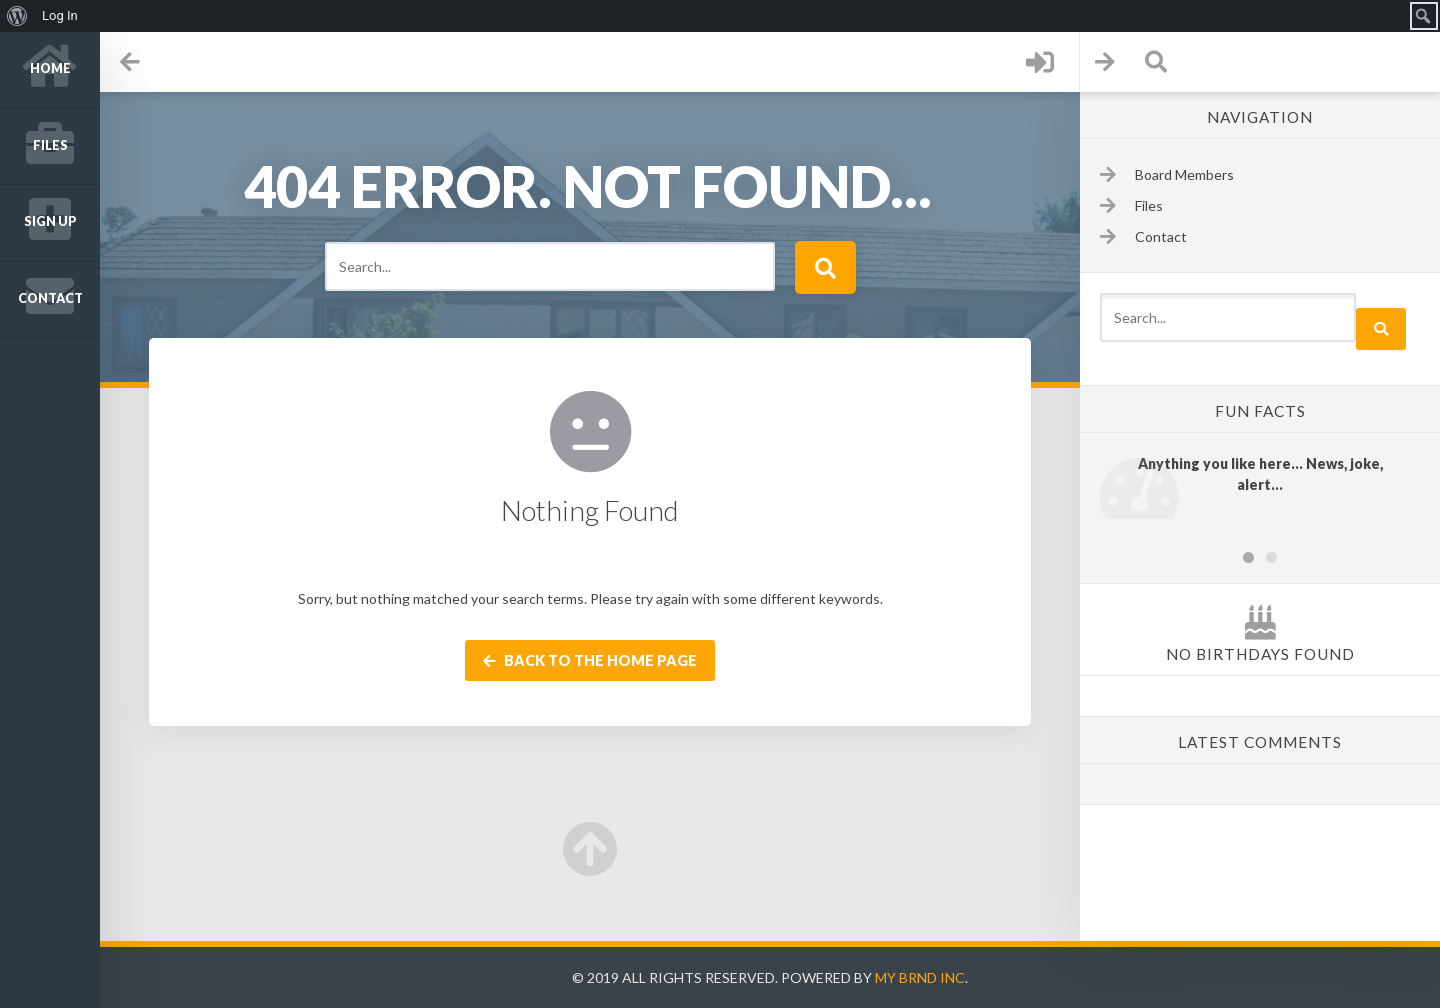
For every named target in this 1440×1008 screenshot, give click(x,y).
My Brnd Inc (920, 977)
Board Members (1184, 174)
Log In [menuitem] (60, 15)
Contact (50, 298)
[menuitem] (17, 16)
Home (50, 68)
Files (50, 145)
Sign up (50, 221)
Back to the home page (590, 660)
